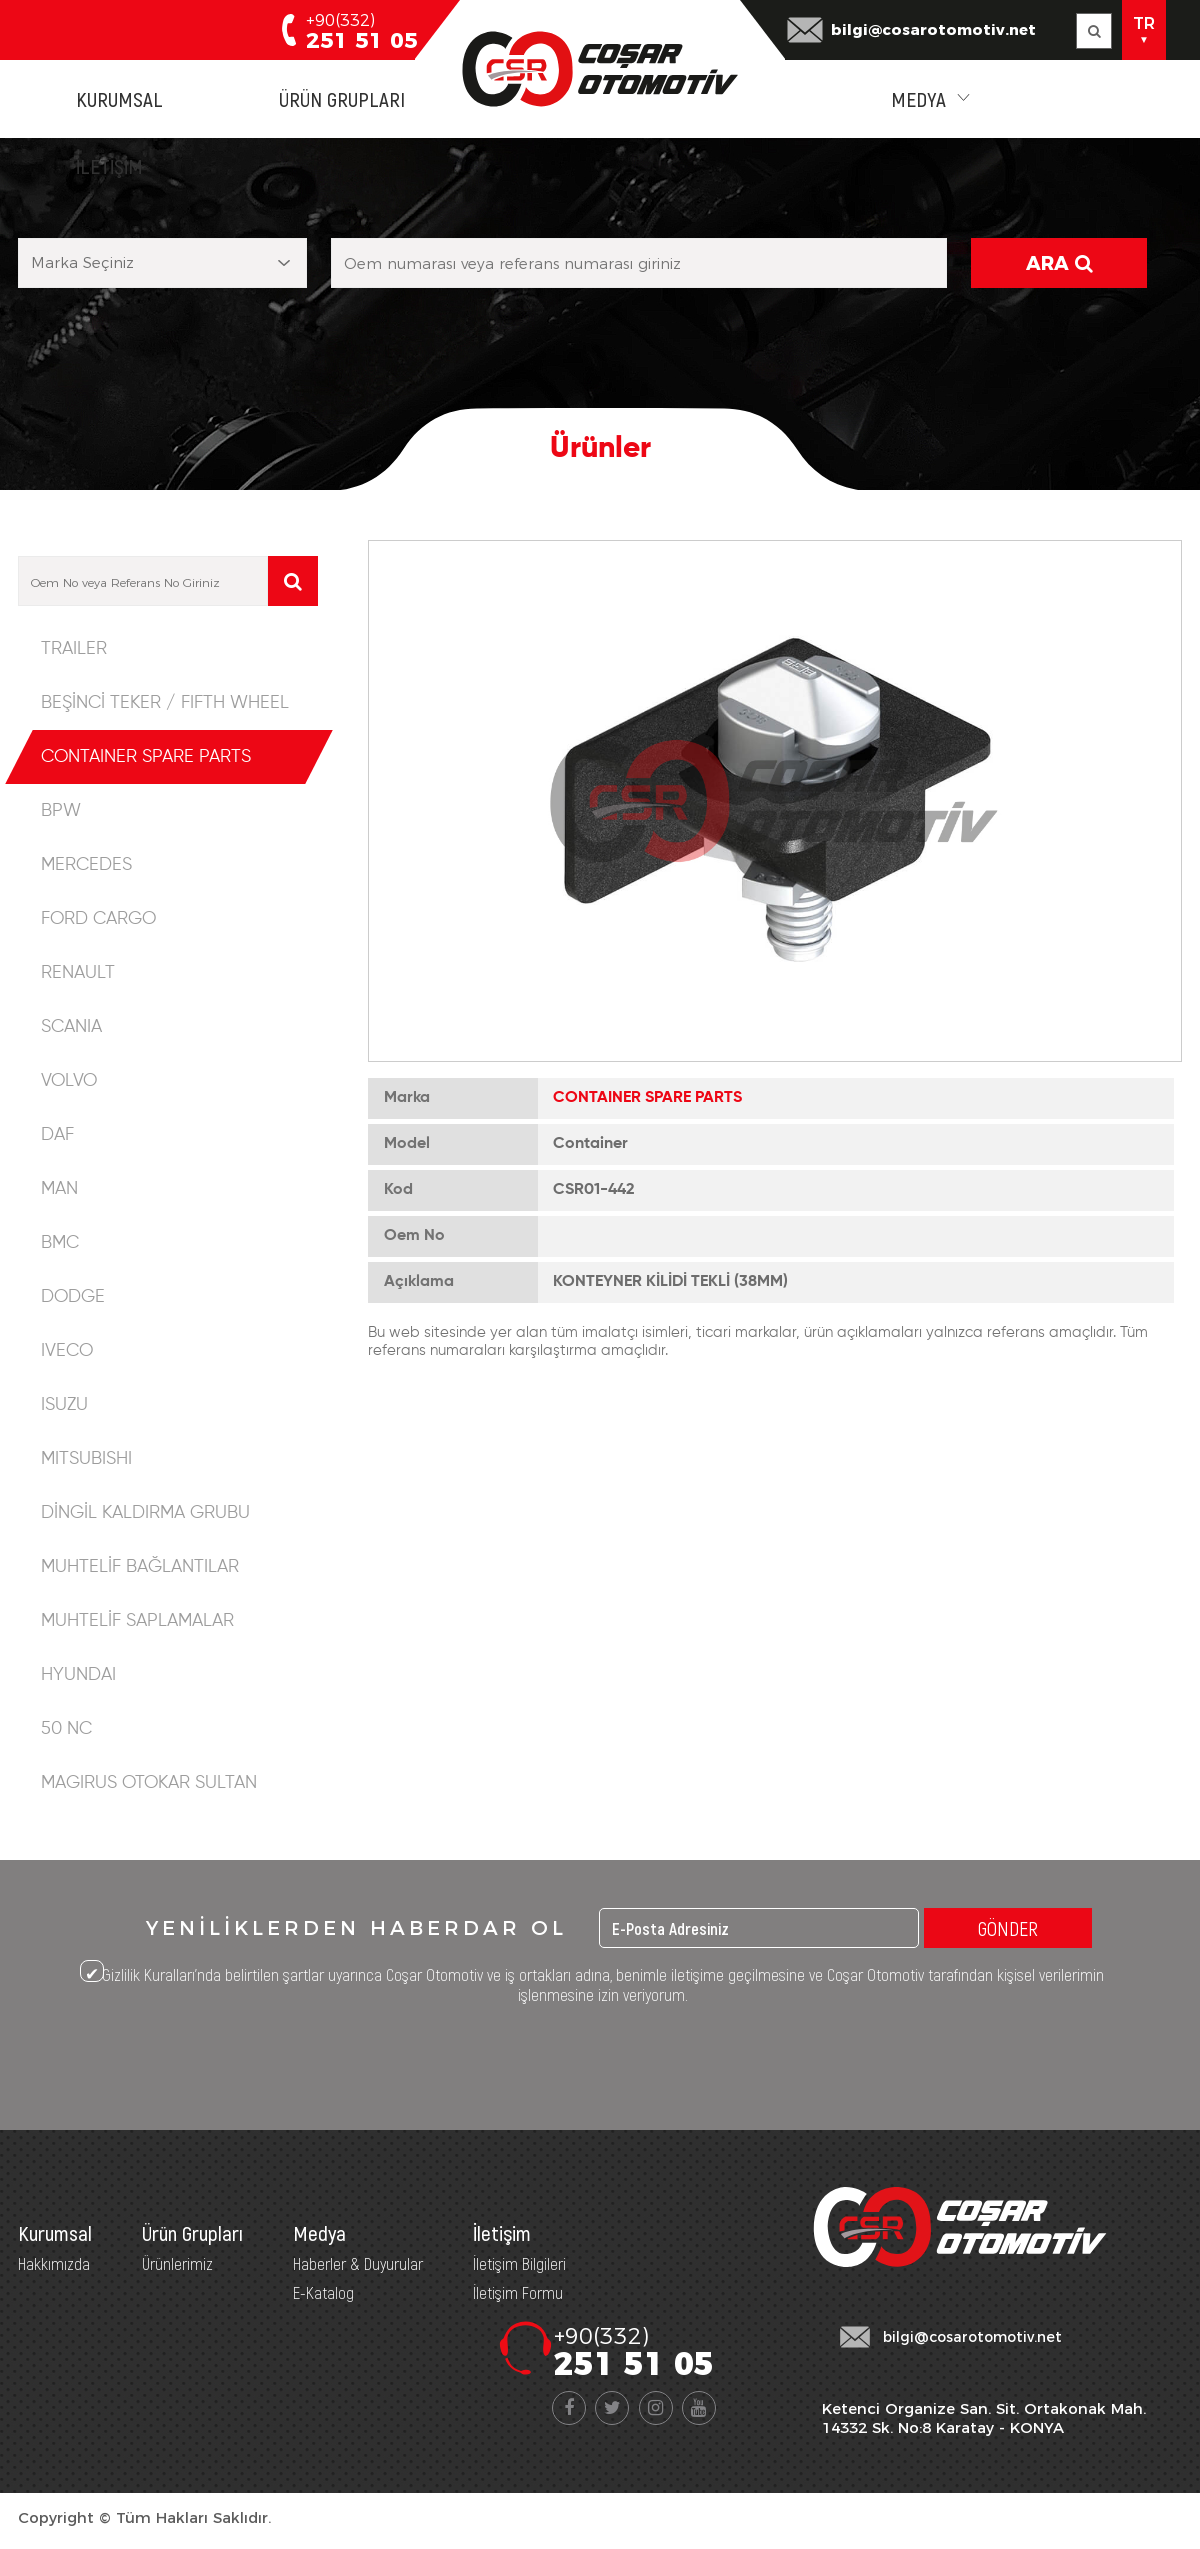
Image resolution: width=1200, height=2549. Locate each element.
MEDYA (918, 98)
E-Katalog (323, 2292)
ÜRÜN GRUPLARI (342, 98)
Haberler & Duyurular (358, 2263)
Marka (407, 1098)
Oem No (414, 1236)
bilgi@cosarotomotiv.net (933, 29)
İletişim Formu (518, 2292)
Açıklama (419, 1282)
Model (407, 1144)
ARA (1059, 263)
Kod (398, 1190)
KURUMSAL (119, 98)
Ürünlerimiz (177, 2263)
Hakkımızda (54, 2263)
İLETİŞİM (109, 165)
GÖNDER (1008, 1928)
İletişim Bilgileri (519, 2263)
